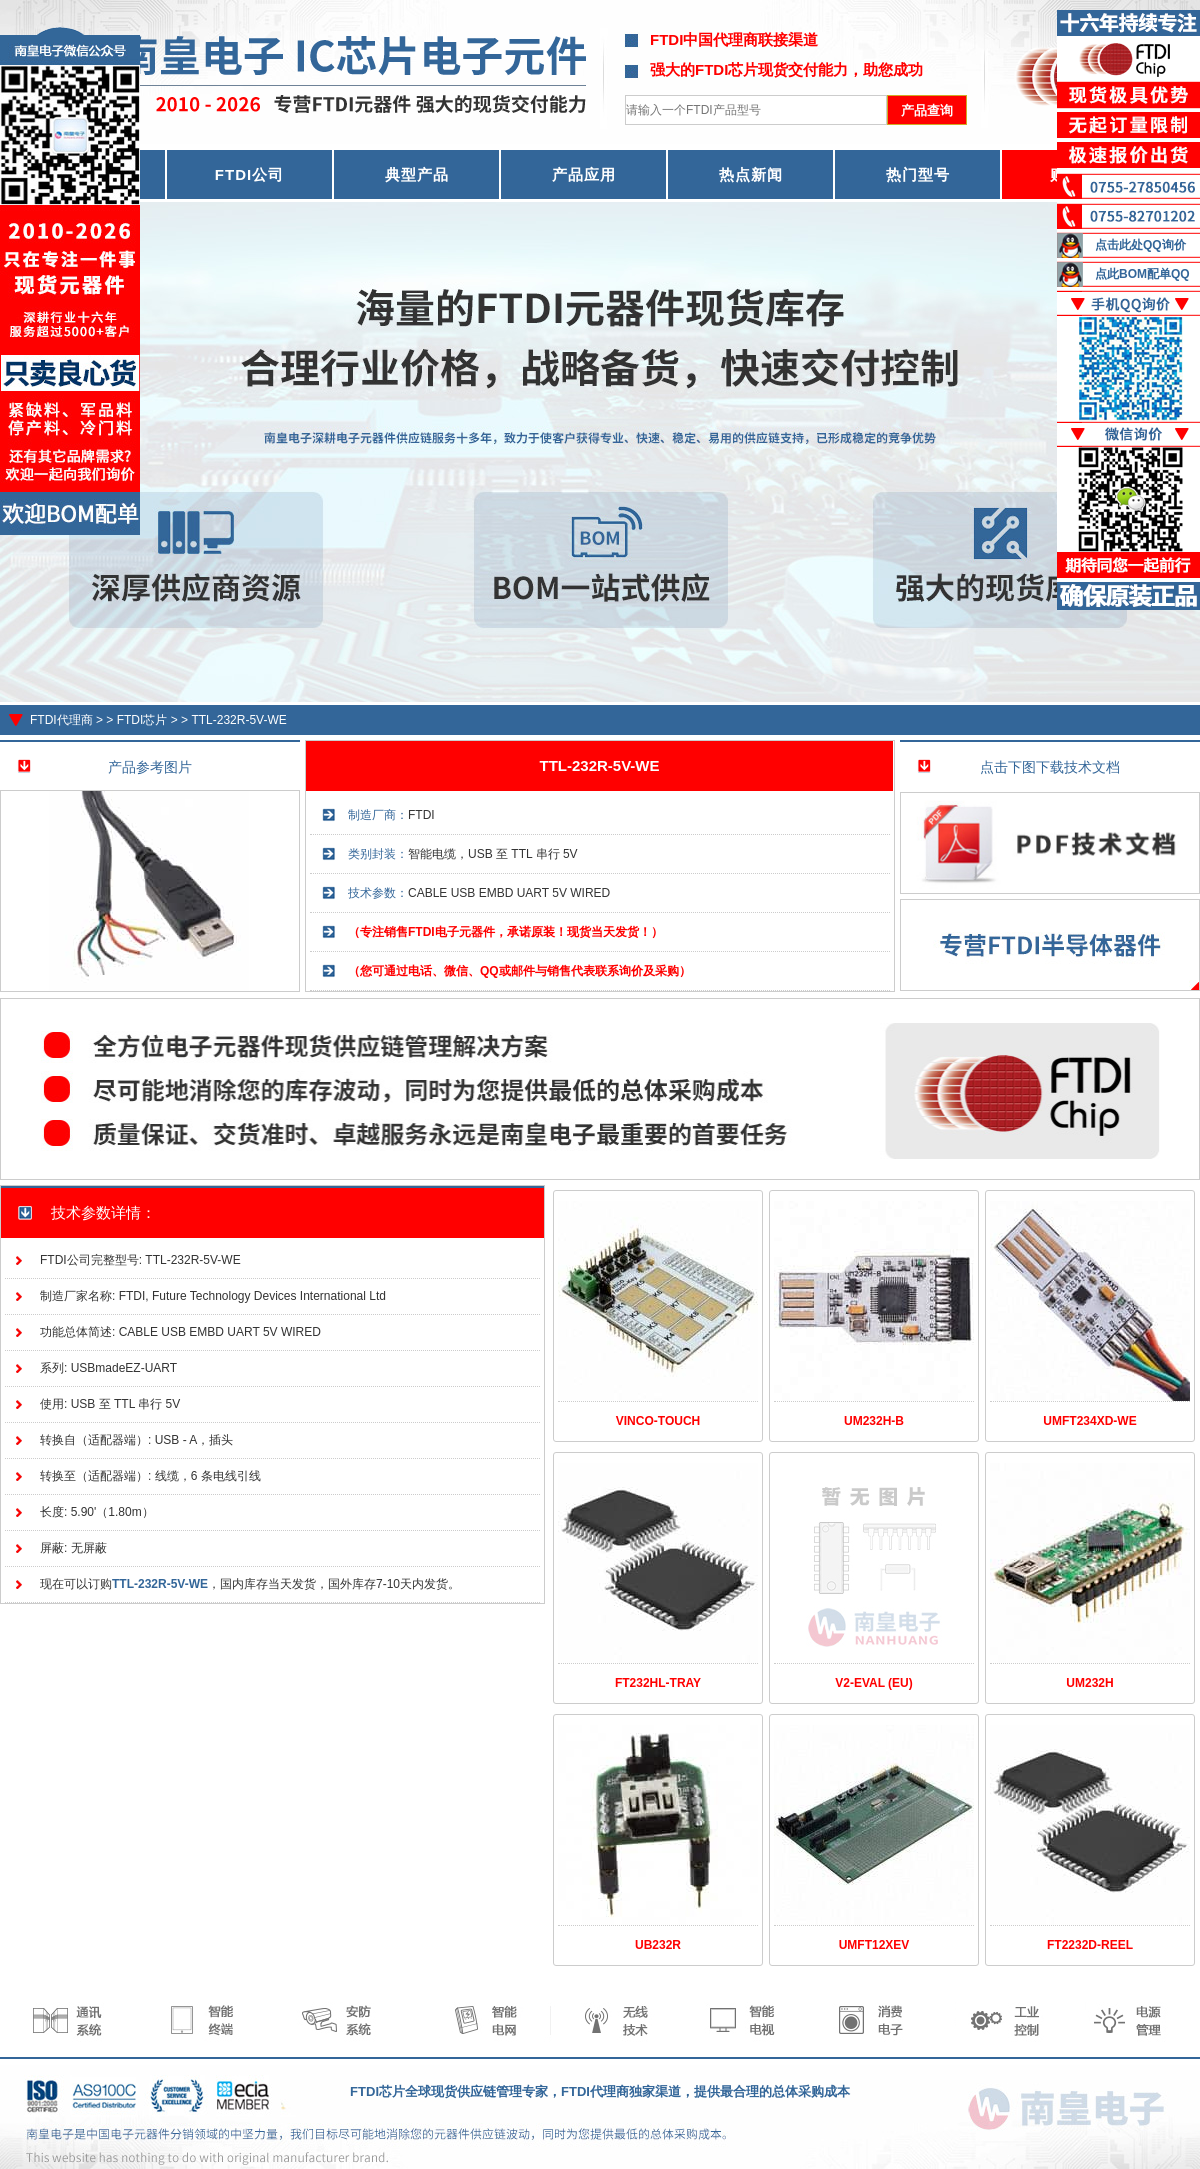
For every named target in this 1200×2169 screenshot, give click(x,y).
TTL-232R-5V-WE (238, 720)
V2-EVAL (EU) (874, 1683)
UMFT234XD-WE (1089, 1421)
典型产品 (417, 174)
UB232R (658, 1945)
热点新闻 (751, 174)
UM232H (1089, 1683)
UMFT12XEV (874, 1945)
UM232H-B (874, 1421)
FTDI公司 (249, 174)
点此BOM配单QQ (1142, 274)
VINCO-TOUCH (658, 1421)
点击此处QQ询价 (1140, 245)
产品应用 (584, 174)
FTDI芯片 (142, 720)
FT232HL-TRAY (658, 1683)
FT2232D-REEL (1090, 1945)
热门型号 (918, 174)
